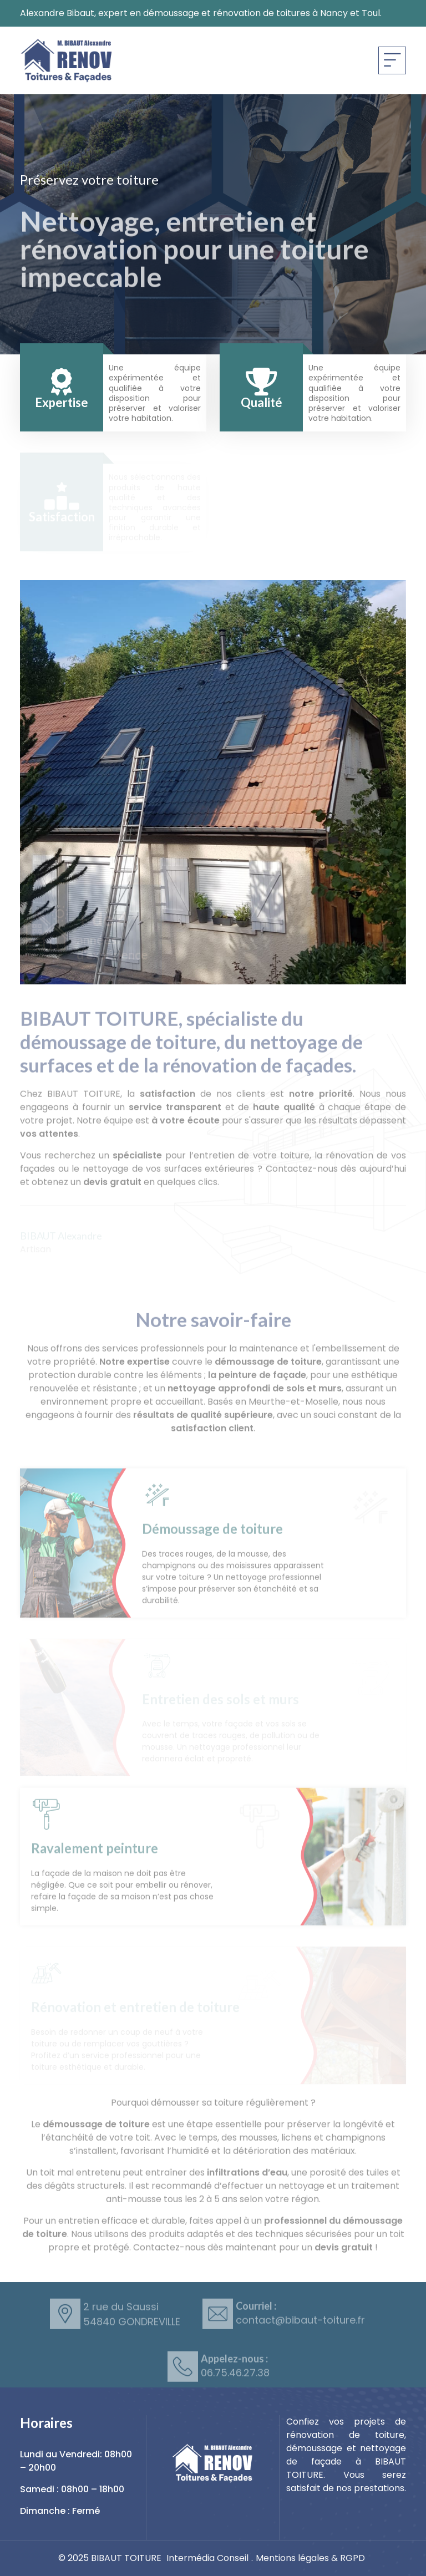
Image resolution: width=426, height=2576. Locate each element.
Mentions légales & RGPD (310, 2558)
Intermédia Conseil (207, 2558)
